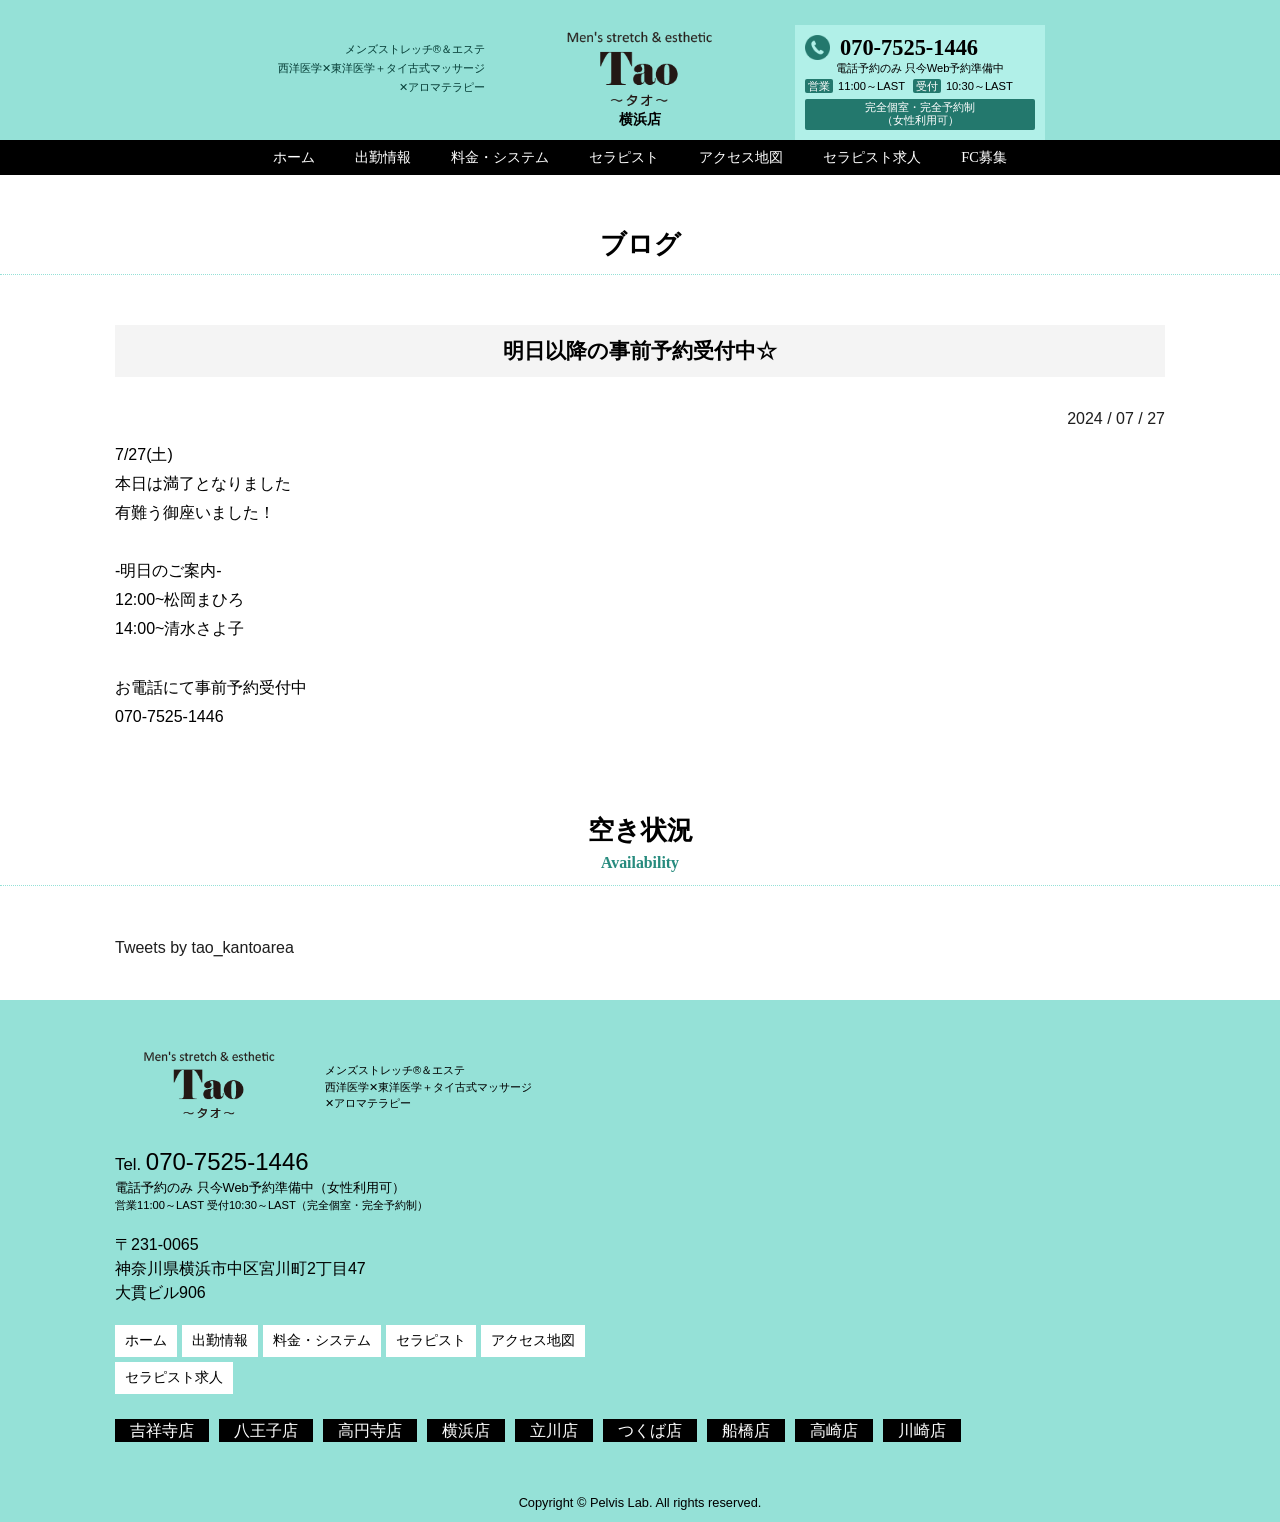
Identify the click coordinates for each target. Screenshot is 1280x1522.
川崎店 (922, 1430)
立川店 (554, 1430)
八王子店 (266, 1430)
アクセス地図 (533, 1340)
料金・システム (322, 1340)
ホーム (146, 1340)
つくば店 (650, 1430)
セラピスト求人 (174, 1377)
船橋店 (746, 1430)
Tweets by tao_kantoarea (204, 947)
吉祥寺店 (162, 1430)
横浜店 (466, 1430)
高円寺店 (370, 1430)
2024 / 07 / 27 (1116, 418)
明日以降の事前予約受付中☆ (640, 350)
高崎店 (834, 1430)
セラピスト (431, 1340)
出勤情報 (220, 1340)
